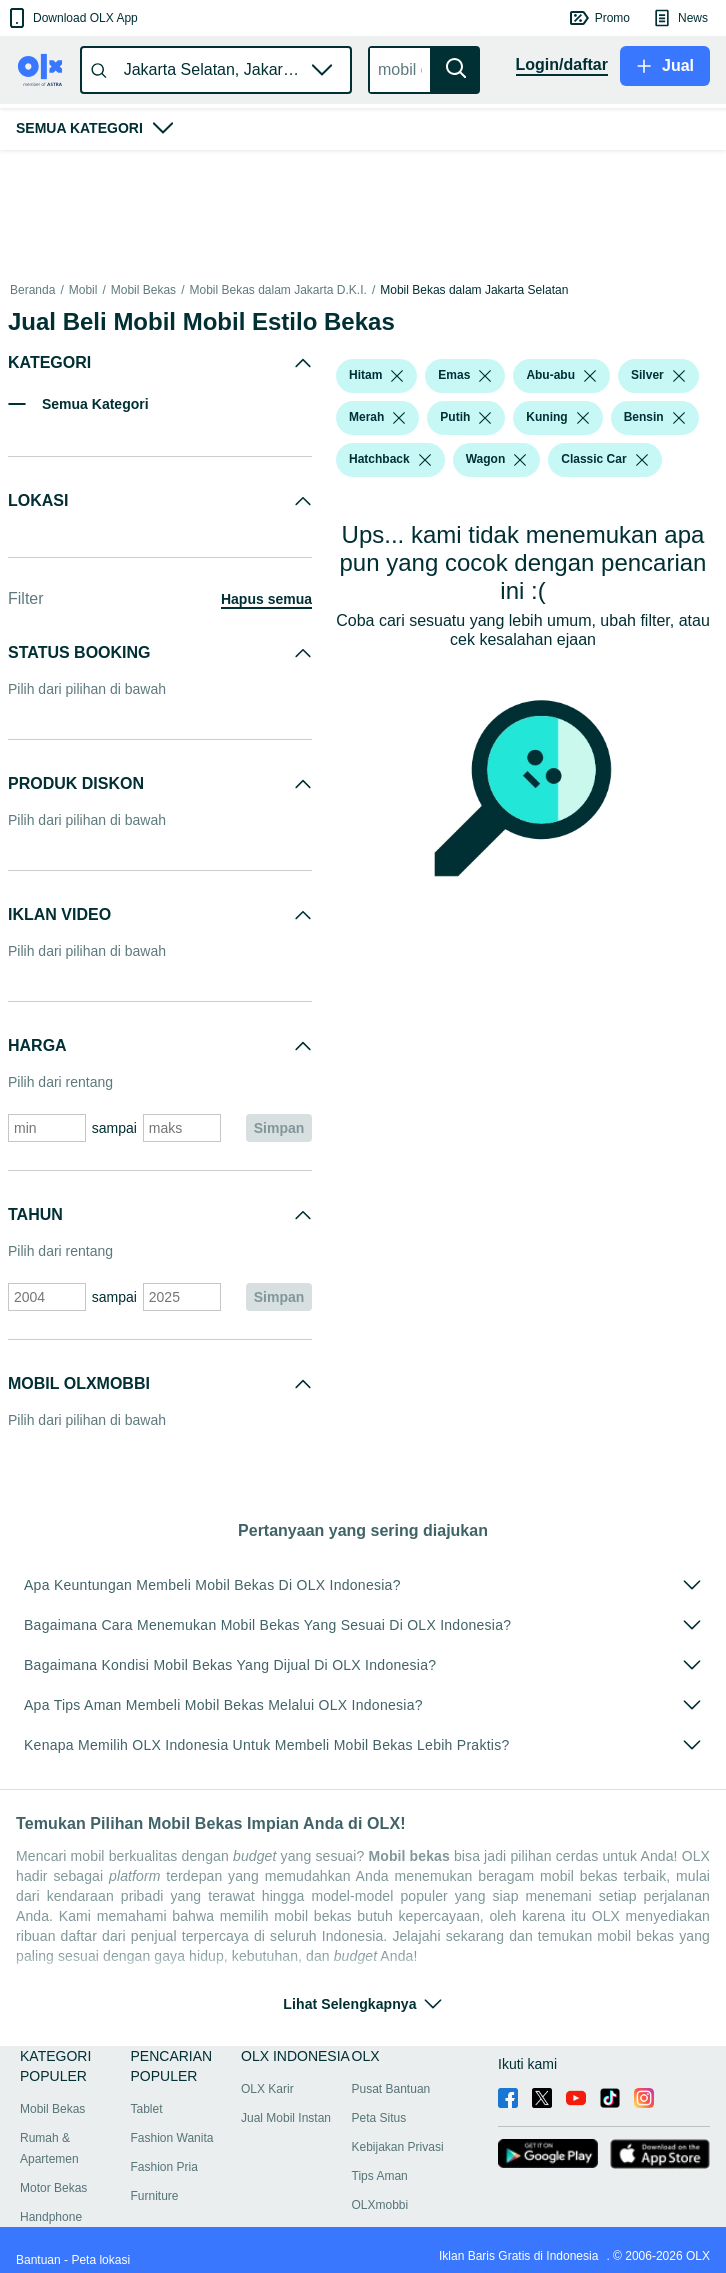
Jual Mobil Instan (286, 2118)
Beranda (32, 290)
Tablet (147, 2109)
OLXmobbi (380, 2205)
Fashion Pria (164, 2167)
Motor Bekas (53, 2188)
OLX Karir (267, 2089)
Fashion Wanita (172, 2138)
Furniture (155, 2196)
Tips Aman (380, 2176)
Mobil (83, 290)
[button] (71, 18)
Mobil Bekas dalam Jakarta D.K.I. (277, 290)
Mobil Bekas (143, 290)
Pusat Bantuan (391, 2089)
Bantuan (38, 2260)
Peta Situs (379, 2118)
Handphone (51, 2217)
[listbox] (397, 376)
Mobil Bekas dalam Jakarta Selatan (474, 290)
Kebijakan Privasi (398, 2147)
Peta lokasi (100, 2260)
